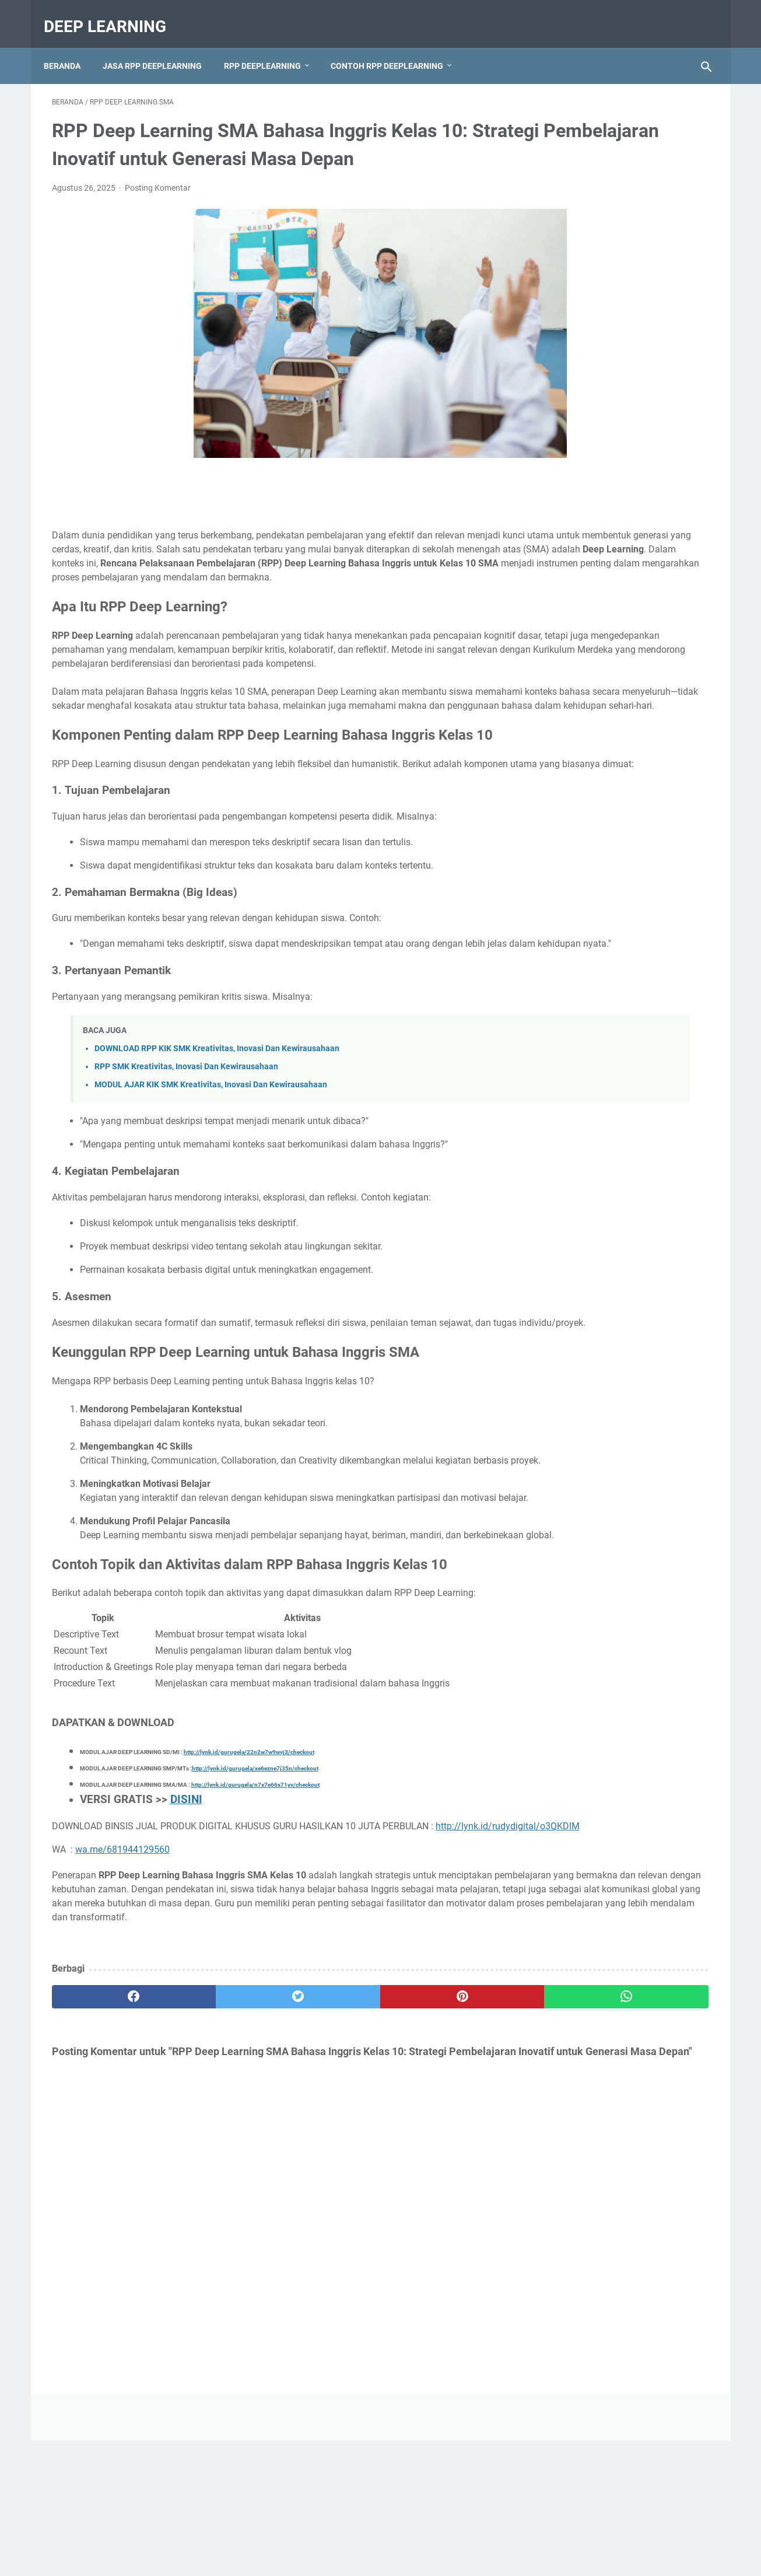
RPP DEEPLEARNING (270, 46)
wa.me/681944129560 (122, 2019)
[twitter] (217, 2181)
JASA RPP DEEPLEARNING (160, 46)
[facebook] (107, 2181)
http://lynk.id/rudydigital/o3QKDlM (129, 1996)
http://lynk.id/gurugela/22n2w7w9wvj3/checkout (249, 1908)
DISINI (186, 1956)
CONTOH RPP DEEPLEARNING (395, 46)
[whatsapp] (438, 2181)
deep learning (113, 13)
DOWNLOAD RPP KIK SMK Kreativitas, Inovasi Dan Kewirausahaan (216, 1149)
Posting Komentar (158, 204)
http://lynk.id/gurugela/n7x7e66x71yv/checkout (255, 1941)
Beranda (70, 46)
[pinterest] (327, 2181)
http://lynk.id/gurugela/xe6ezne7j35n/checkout (255, 1925)
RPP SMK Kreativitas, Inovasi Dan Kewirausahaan (186, 1167)
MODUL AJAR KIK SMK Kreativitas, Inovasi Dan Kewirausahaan (210, 1185)
